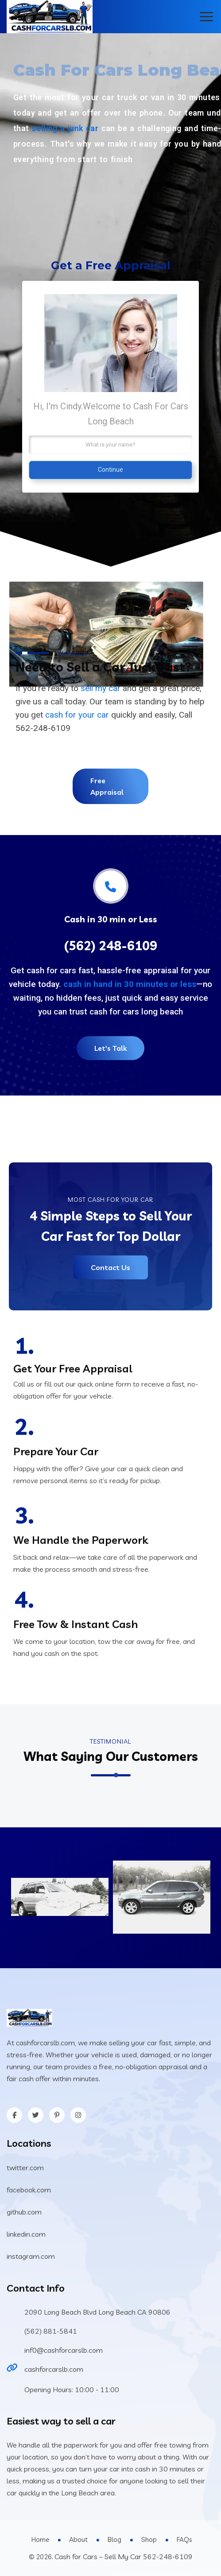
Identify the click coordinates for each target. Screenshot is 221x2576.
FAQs (184, 2539)
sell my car (100, 688)
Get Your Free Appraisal (72, 1368)
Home (40, 2539)
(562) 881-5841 (50, 2331)
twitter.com (25, 2167)
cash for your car (77, 715)
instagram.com (31, 2256)
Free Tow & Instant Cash (75, 1624)
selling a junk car (65, 128)
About (78, 2539)
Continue (110, 469)
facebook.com (29, 2189)
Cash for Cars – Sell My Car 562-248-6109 (123, 2556)
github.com (24, 2211)
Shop (149, 2539)
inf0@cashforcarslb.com (63, 2350)
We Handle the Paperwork (80, 1539)
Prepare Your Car (55, 1451)
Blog (114, 2539)
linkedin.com (26, 2234)
